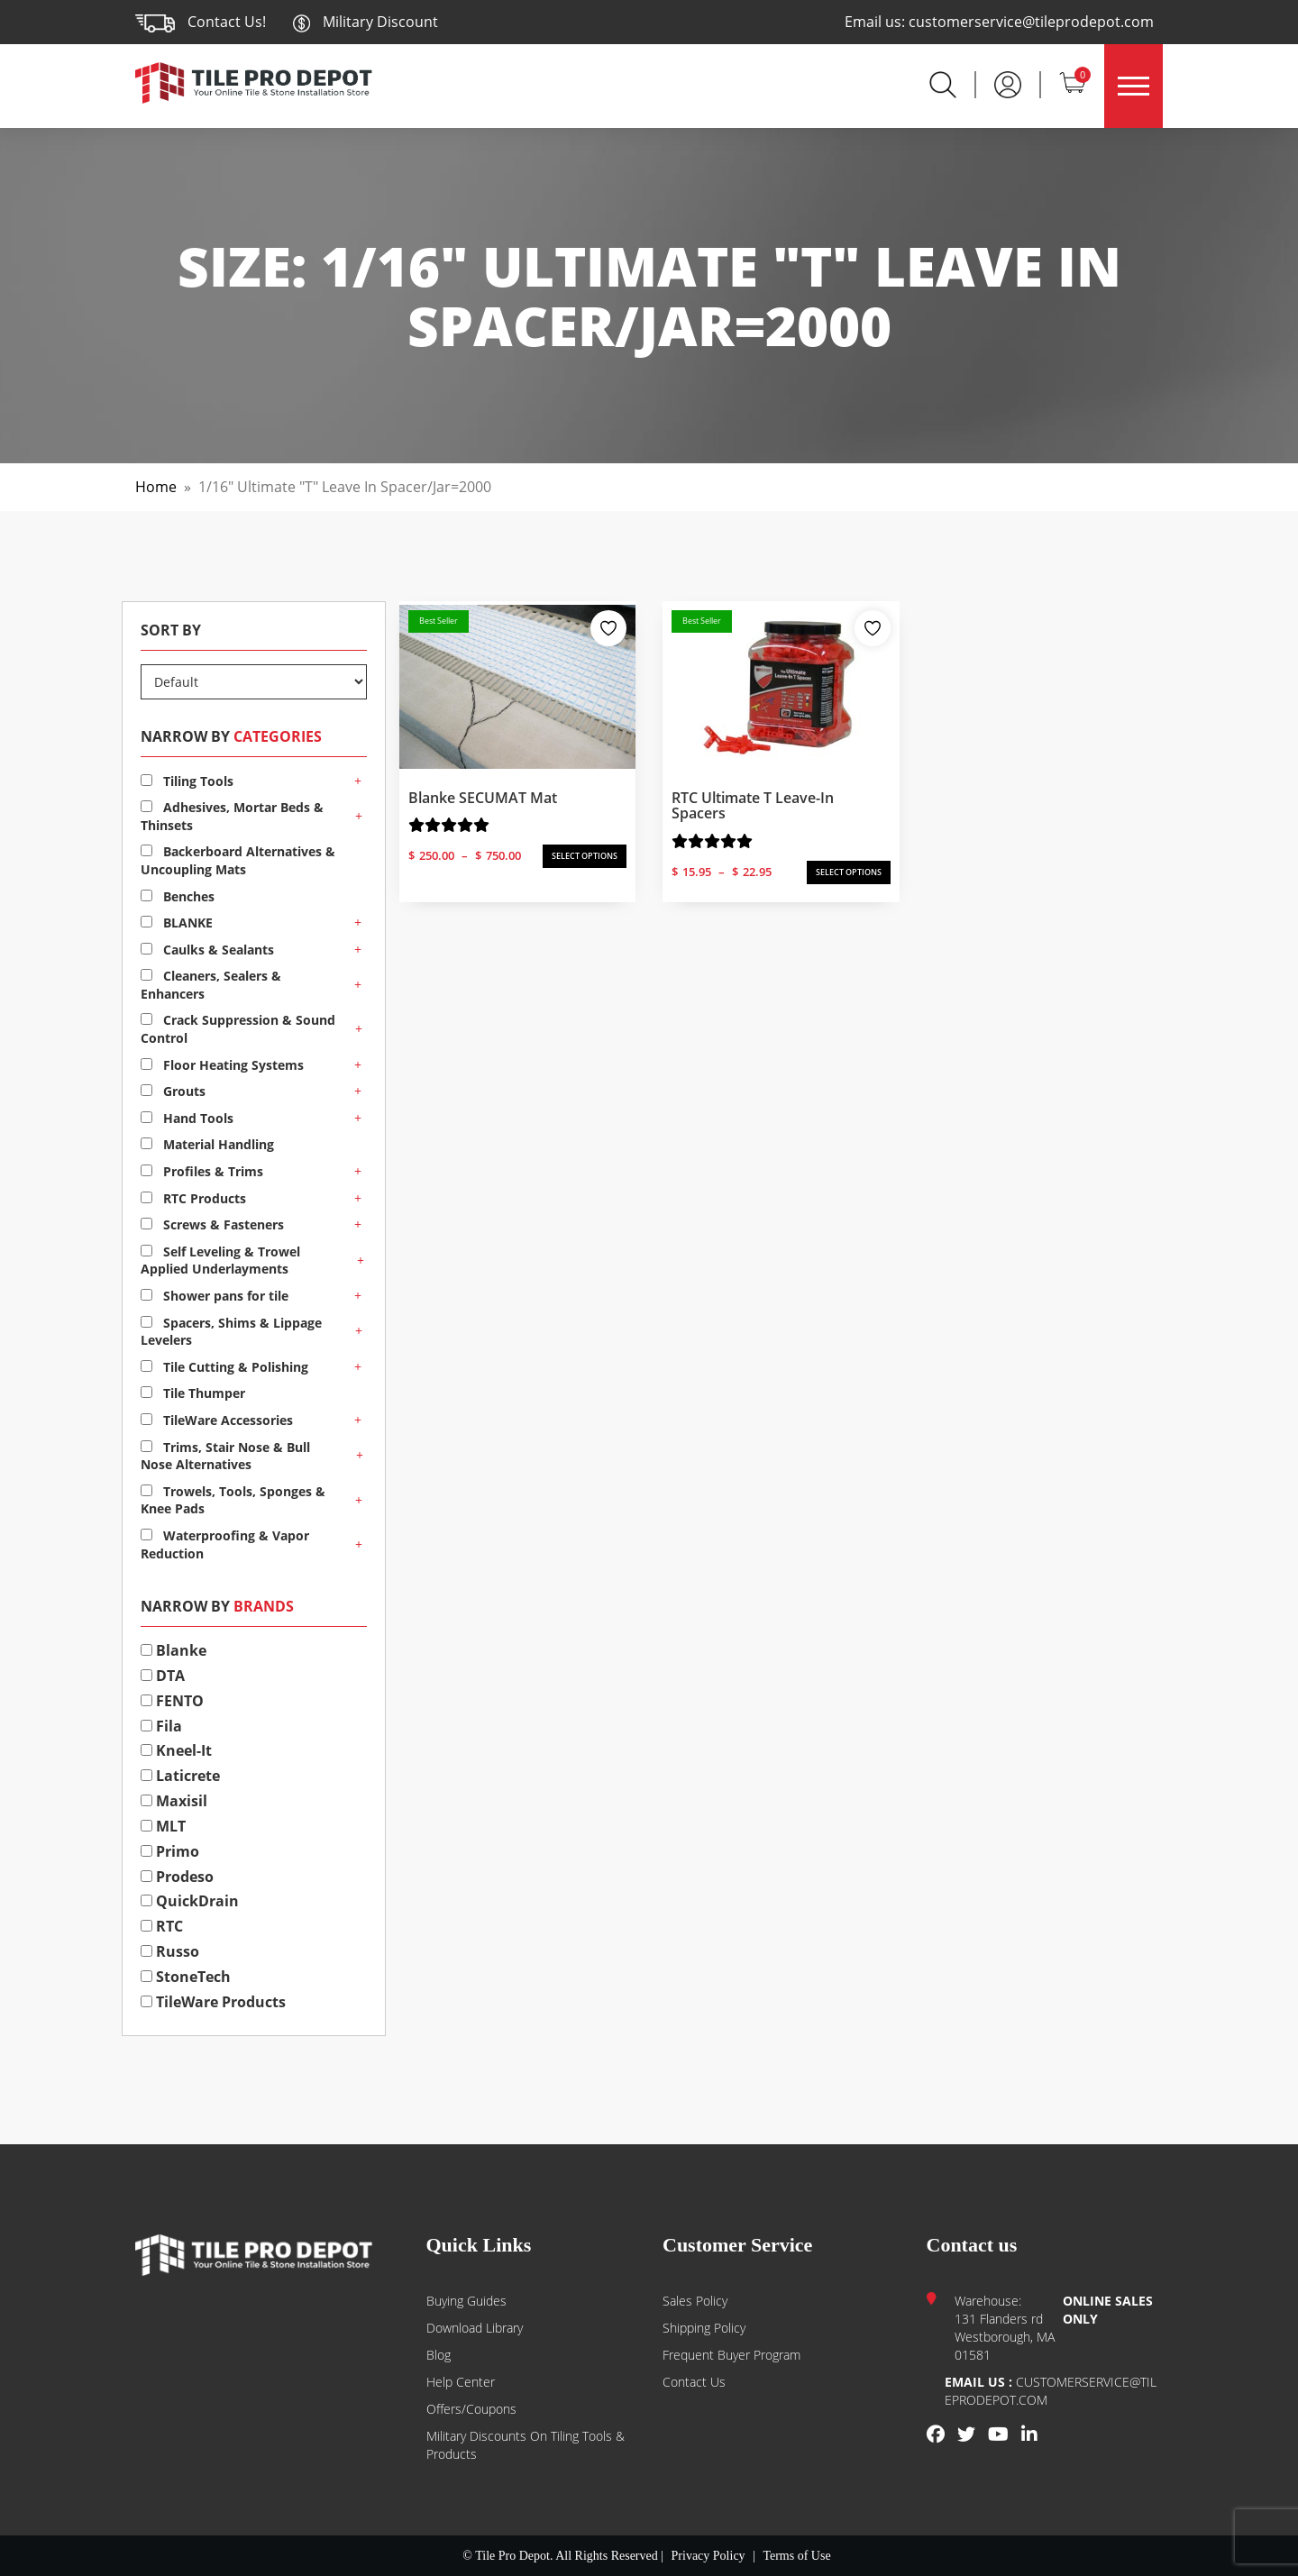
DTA (163, 1675)
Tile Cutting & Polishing (224, 1366)
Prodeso (177, 1876)
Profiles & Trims (202, 1171)
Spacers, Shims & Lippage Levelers (231, 1331)
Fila (161, 1726)
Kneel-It (176, 1750)
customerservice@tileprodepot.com (1031, 22)
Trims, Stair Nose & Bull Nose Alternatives (225, 1456)
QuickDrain (190, 1901)
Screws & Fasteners (212, 1224)
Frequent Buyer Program (731, 2354)
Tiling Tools (187, 781)
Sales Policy (695, 2300)
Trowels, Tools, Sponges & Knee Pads (233, 1500)
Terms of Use (796, 2555)
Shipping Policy (704, 2327)
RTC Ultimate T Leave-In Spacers (753, 806)
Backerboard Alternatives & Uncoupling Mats (238, 860)
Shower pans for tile (214, 1295)
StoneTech (186, 1977)
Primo (170, 1851)
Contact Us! (226, 22)
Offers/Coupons (471, 2408)
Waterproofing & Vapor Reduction (225, 1544)
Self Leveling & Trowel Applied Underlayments (220, 1260)
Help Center (460, 2381)
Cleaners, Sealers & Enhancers (211, 984)
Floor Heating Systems (222, 1064)
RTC (162, 1926)
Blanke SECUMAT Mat (482, 798)
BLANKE (177, 922)
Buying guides (466, 2300)
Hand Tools (187, 1118)
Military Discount (365, 22)
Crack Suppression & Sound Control (238, 1028)
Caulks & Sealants (207, 949)
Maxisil (174, 1801)
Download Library (474, 2327)
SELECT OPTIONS (584, 856)
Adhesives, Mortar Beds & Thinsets (232, 816)
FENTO (172, 1701)
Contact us (694, 2381)
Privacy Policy (708, 2555)
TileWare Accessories (217, 1420)
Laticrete (180, 1776)
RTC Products (193, 1198)
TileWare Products (213, 2002)
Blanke (173, 1650)
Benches (178, 896)
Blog (438, 2354)
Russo (170, 1951)
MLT (163, 1826)
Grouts (173, 1091)
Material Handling (207, 1144)
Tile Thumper (193, 1393)
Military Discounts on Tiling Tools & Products (525, 2444)
